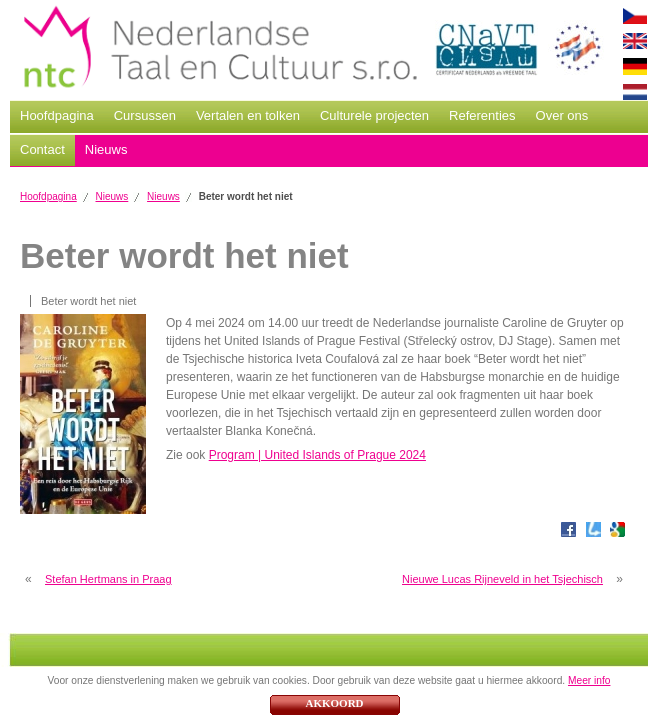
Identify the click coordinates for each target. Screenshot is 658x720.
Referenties (482, 115)
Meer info (589, 680)
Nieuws (106, 149)
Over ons (562, 115)
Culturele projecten (374, 115)
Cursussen (145, 115)
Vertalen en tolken (248, 115)
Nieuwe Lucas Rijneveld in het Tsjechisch (502, 579)
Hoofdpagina (57, 115)
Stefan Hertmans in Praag (108, 579)
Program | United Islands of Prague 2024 (317, 455)
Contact (42, 149)
